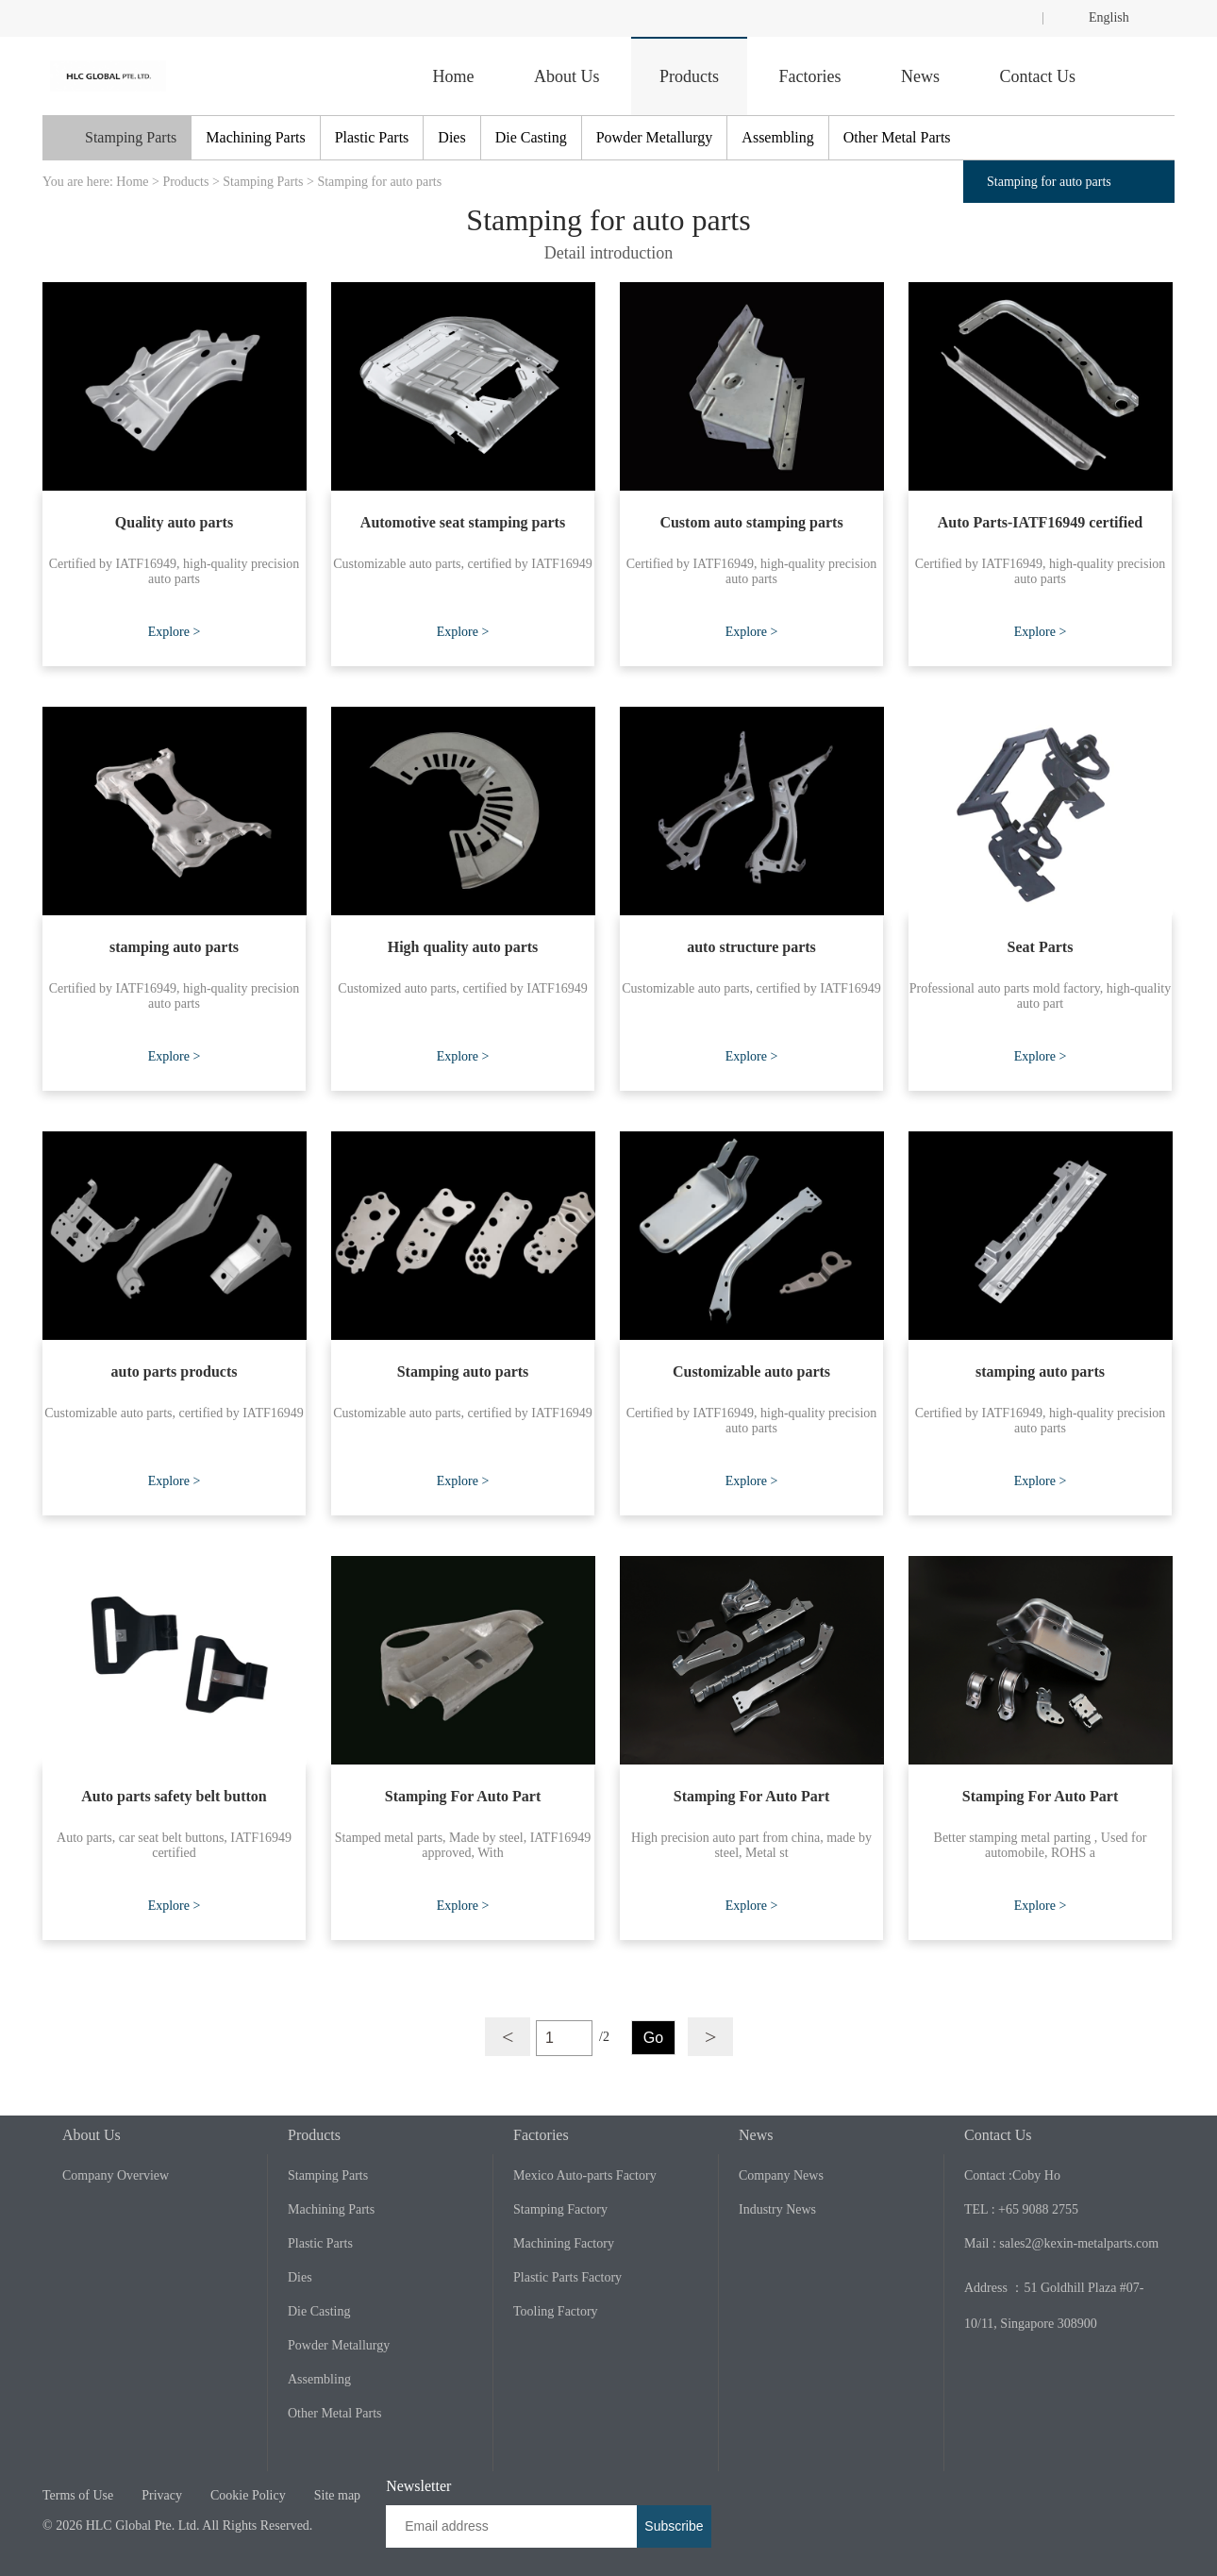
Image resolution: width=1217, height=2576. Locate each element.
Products (689, 76)
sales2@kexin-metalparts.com (1079, 2243)
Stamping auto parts (463, 1371)
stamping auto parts (174, 947)
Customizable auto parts (751, 1371)
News (920, 76)
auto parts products (174, 1371)
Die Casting (531, 137)
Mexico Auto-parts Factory (585, 2175)
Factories (810, 76)
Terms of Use (77, 2495)
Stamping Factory (560, 2209)
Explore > (174, 632)
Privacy (162, 2495)
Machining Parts (255, 137)
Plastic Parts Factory (567, 2277)
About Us (567, 76)
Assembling (777, 137)
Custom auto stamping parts (750, 522)
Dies (451, 137)
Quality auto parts (174, 522)
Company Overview (115, 2175)
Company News (781, 2175)
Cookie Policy (248, 2495)
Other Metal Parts (897, 137)
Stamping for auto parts (379, 182)
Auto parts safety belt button (173, 1796)
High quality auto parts (463, 947)
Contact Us (1038, 76)
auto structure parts (751, 947)
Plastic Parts (372, 137)
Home (454, 76)
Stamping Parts (130, 137)
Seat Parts (1041, 947)
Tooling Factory (555, 2311)
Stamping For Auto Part (463, 1796)
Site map (337, 2495)
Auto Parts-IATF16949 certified (1040, 522)
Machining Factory (563, 2243)
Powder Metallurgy (654, 137)
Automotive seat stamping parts (462, 522)
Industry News (777, 2209)
